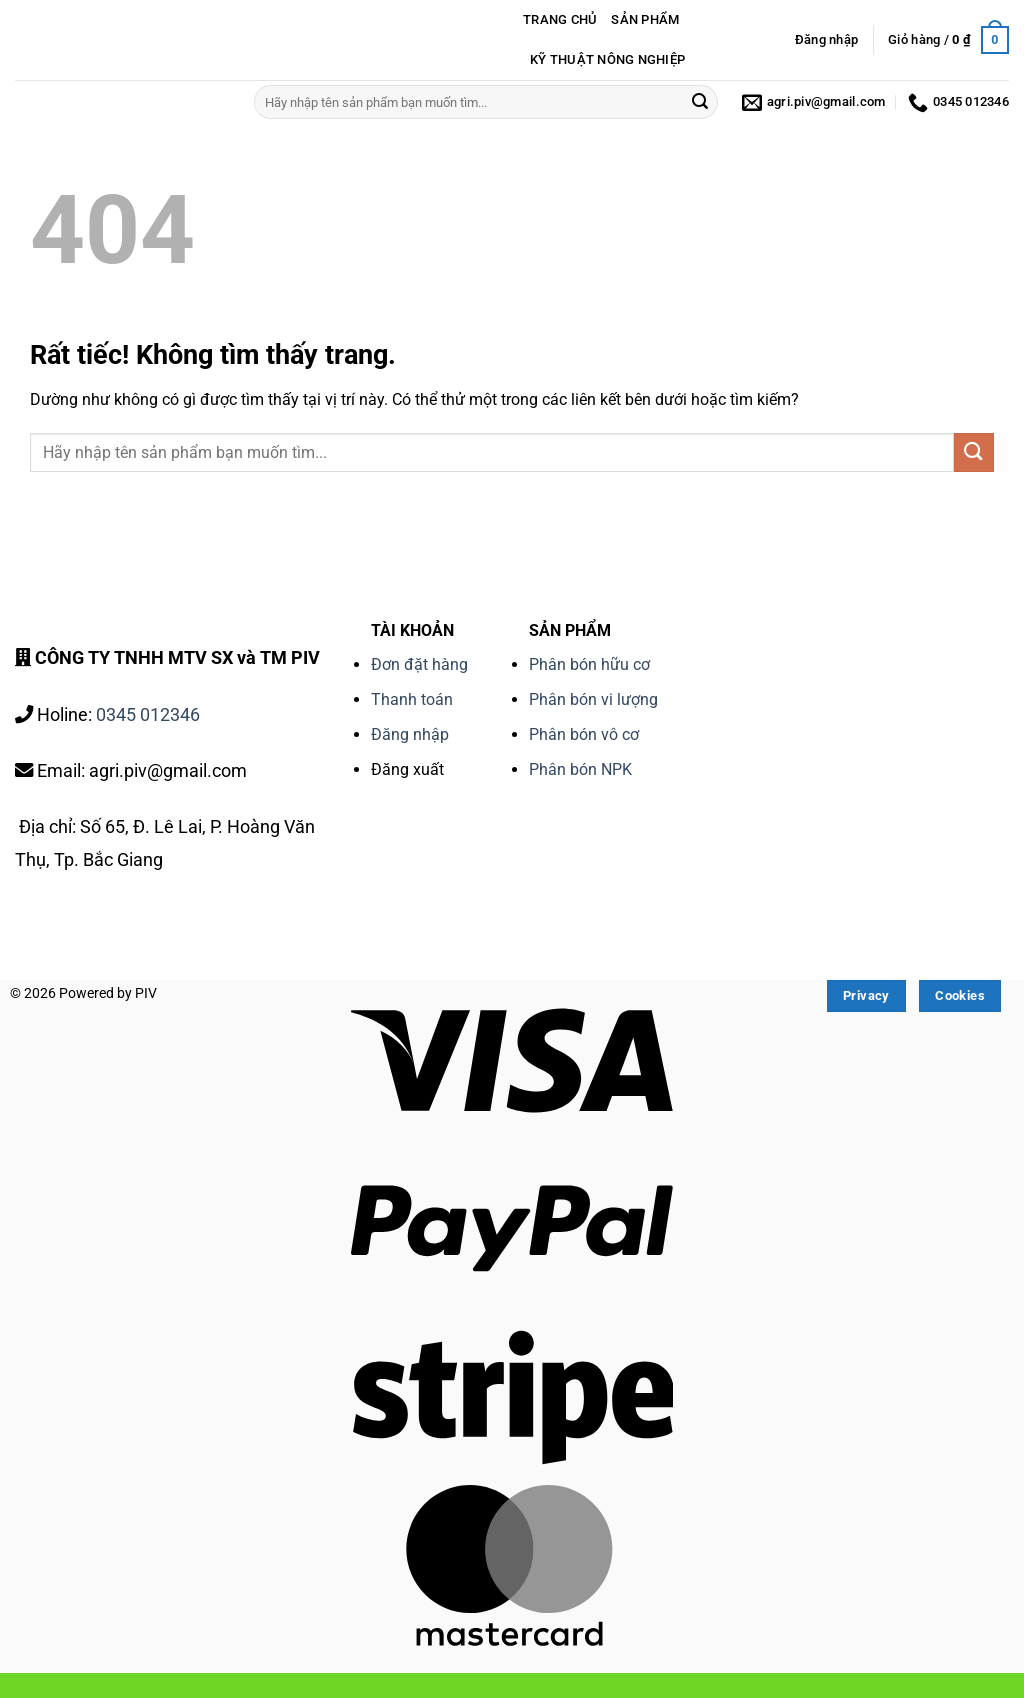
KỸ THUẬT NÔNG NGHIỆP (607, 59)
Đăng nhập (410, 734)
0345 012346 (148, 714)
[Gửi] (700, 102)
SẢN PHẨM (645, 19)
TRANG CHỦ (560, 19)
